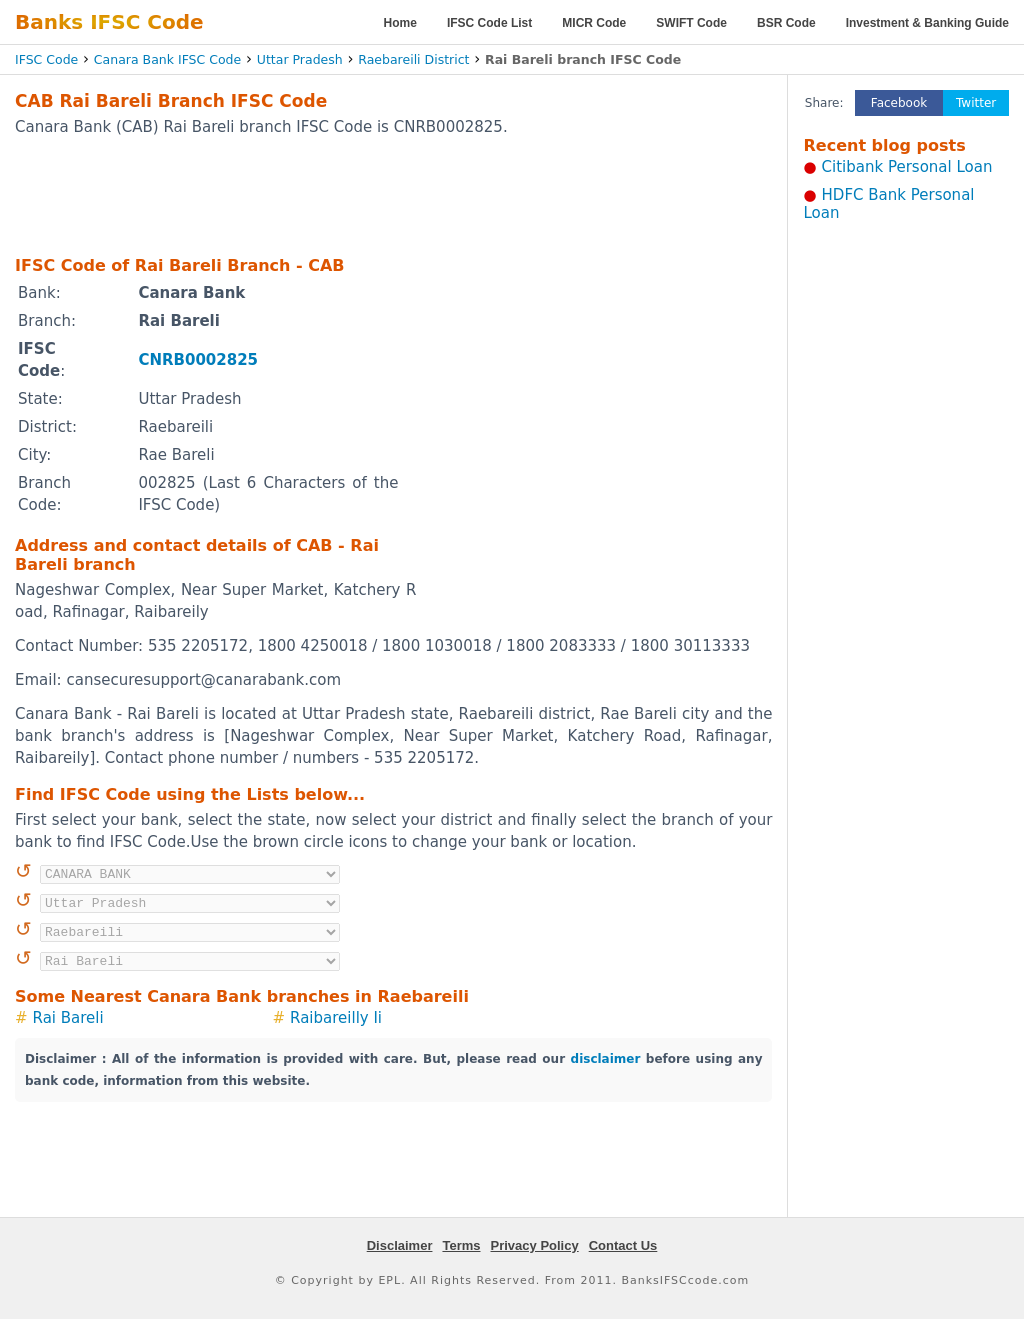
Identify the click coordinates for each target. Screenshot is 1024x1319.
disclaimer (606, 1059)
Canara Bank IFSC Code (167, 59)
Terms (461, 1245)
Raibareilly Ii (336, 1018)
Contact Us (623, 1245)
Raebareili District (413, 59)
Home (400, 23)
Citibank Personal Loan (907, 167)
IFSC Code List (489, 23)
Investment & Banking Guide (927, 23)
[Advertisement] (394, 195)
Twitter (976, 103)
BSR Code (786, 23)
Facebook (899, 103)
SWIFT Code (691, 23)
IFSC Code (46, 59)
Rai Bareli (68, 1018)
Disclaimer (400, 1245)
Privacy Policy (535, 1245)
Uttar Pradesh (300, 59)
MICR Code (594, 23)
